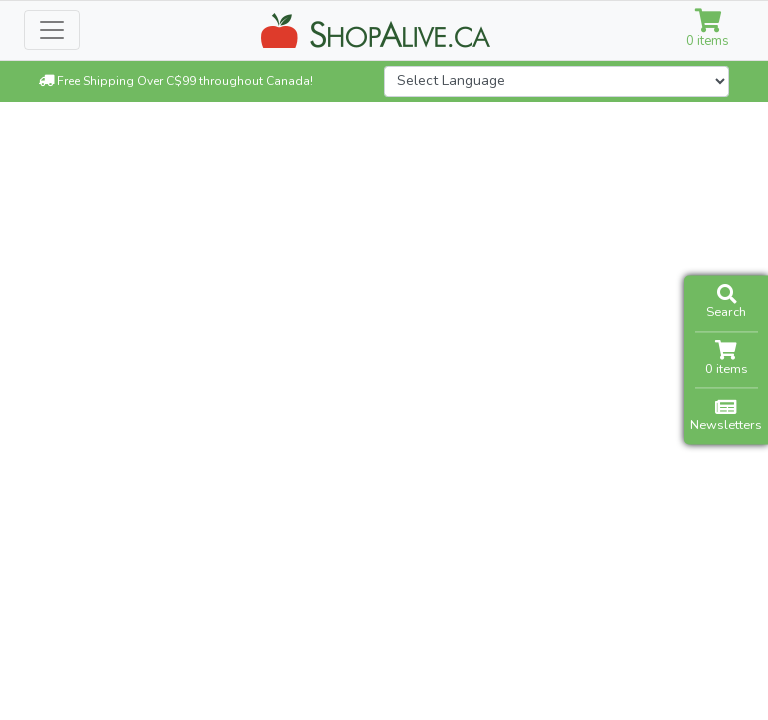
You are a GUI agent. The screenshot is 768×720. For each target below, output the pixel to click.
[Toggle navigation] (52, 30)
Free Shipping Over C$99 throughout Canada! (176, 81)
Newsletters (726, 415)
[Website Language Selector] (556, 81)
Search (726, 302)
